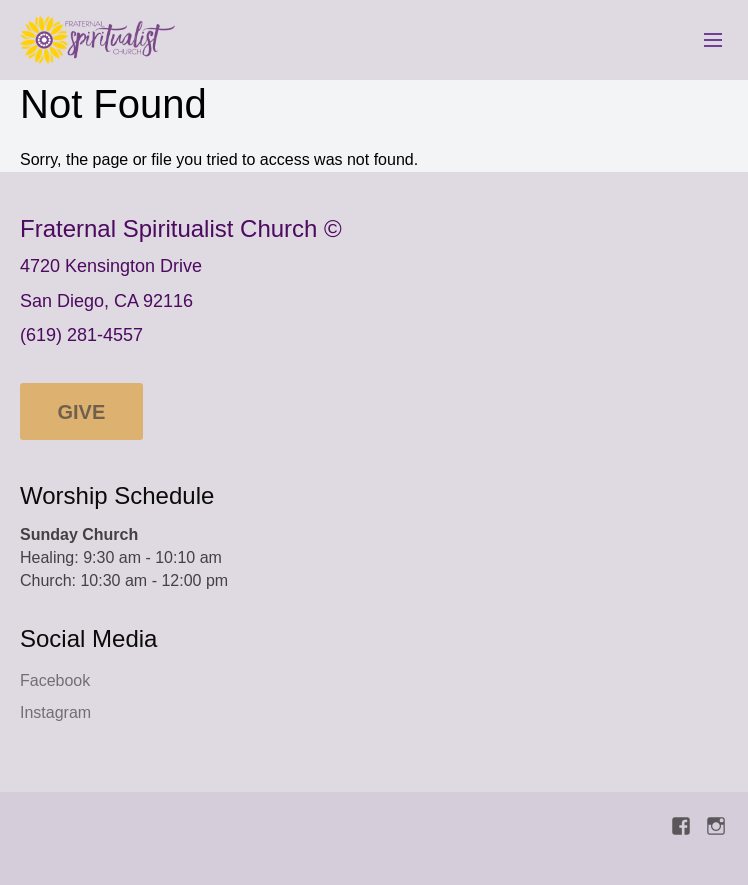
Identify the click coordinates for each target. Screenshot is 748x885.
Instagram (55, 712)
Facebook (55, 680)
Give (82, 412)
